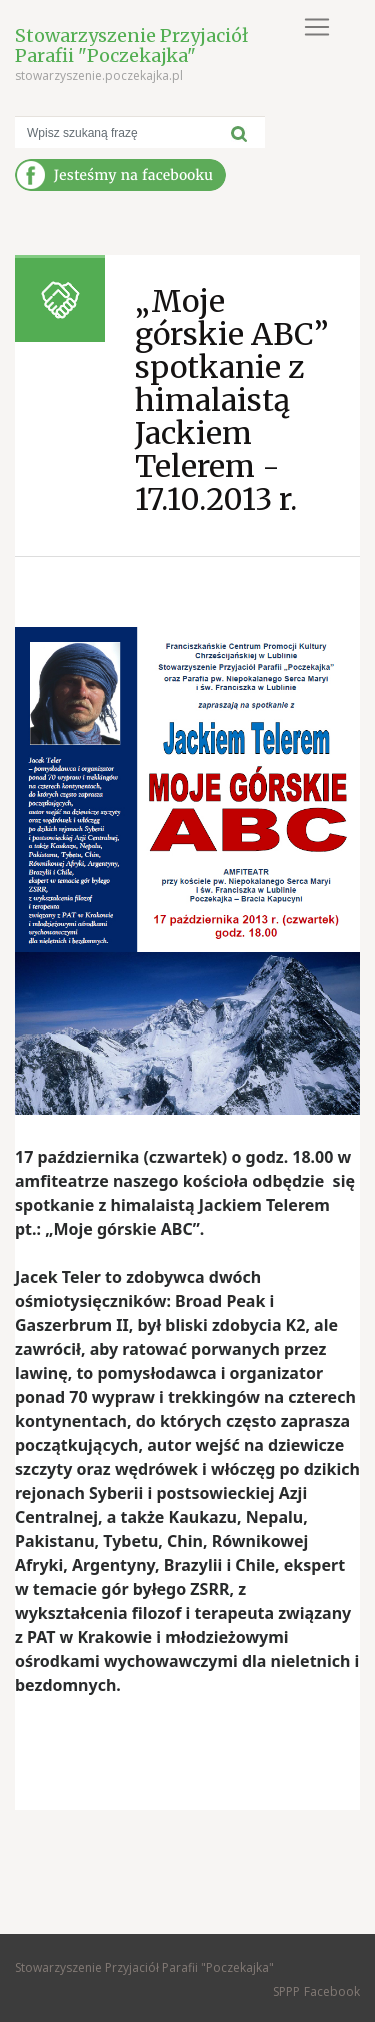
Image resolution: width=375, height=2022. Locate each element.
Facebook (332, 1991)
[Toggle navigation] (317, 27)
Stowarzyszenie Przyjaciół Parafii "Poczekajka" (131, 45)
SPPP (286, 1991)
